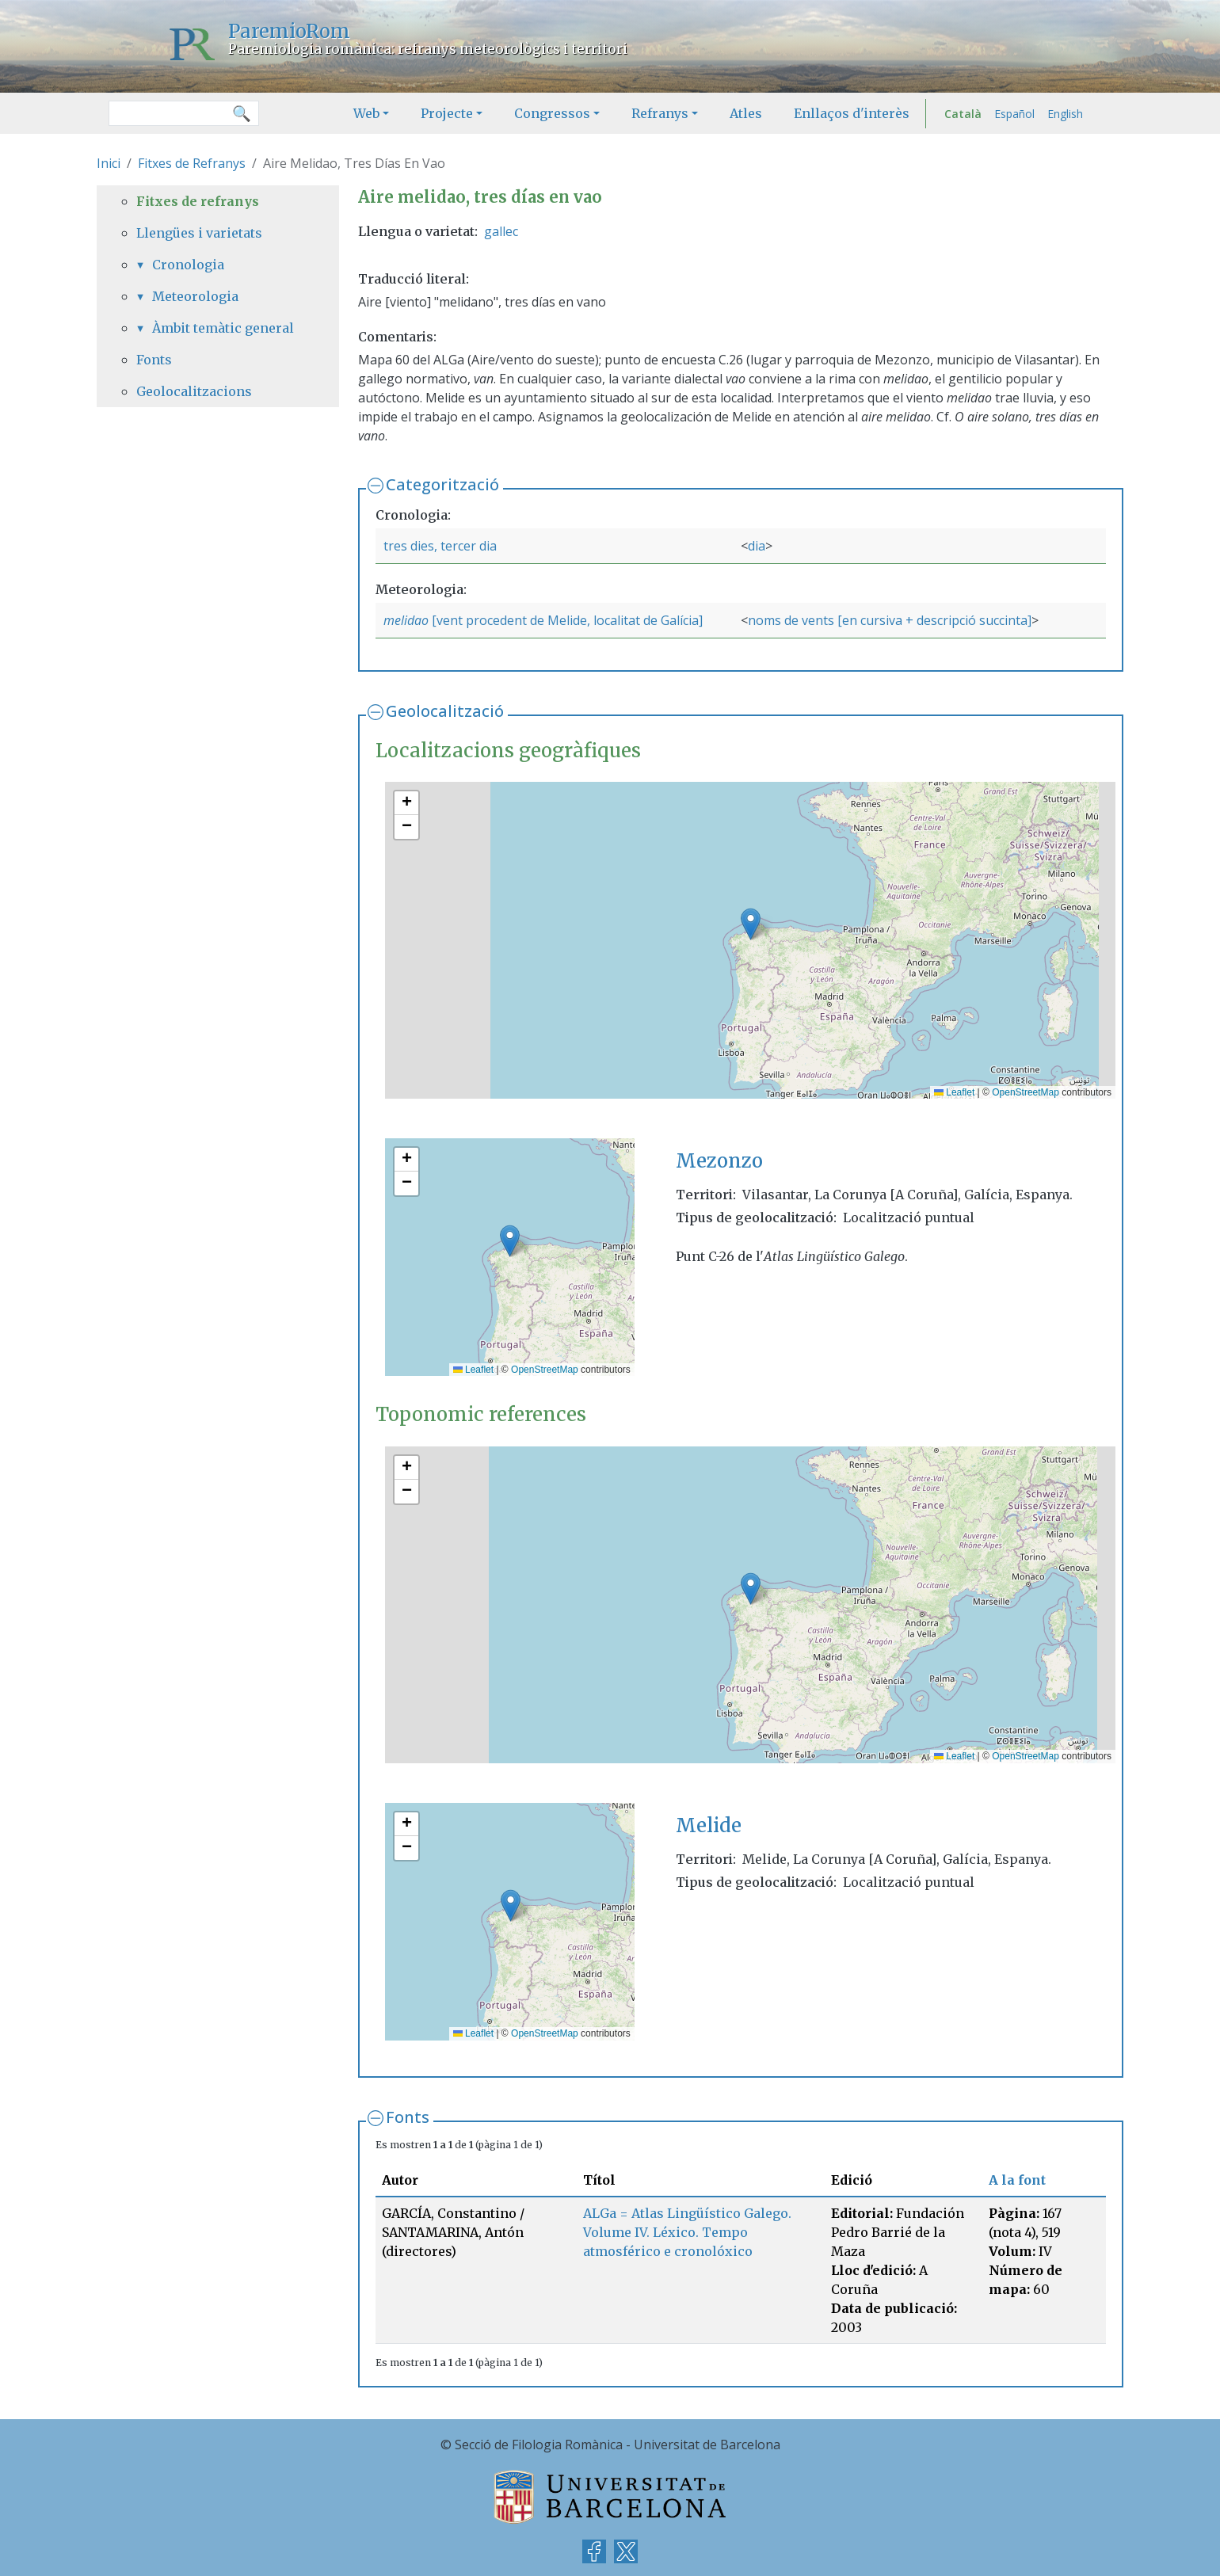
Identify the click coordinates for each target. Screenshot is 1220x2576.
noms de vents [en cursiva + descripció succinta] (889, 620)
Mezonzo (719, 1161)
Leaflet (954, 1092)
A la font (1017, 2180)
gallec (501, 231)
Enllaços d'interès (851, 113)
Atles (746, 113)
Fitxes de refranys (197, 201)
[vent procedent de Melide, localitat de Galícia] (566, 620)
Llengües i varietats (199, 233)
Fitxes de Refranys (192, 163)
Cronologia (188, 264)
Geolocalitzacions (194, 391)
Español (1014, 113)
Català (963, 113)
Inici (108, 163)
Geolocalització (445, 711)
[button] (751, 924)
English (1065, 113)
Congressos (552, 113)
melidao (406, 620)
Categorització (442, 484)
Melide (709, 1825)
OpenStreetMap (1025, 1092)
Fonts (407, 2117)
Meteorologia (195, 296)
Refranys (659, 113)
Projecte (447, 113)
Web (366, 113)
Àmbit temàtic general (223, 328)
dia (756, 545)
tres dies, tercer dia (440, 545)
